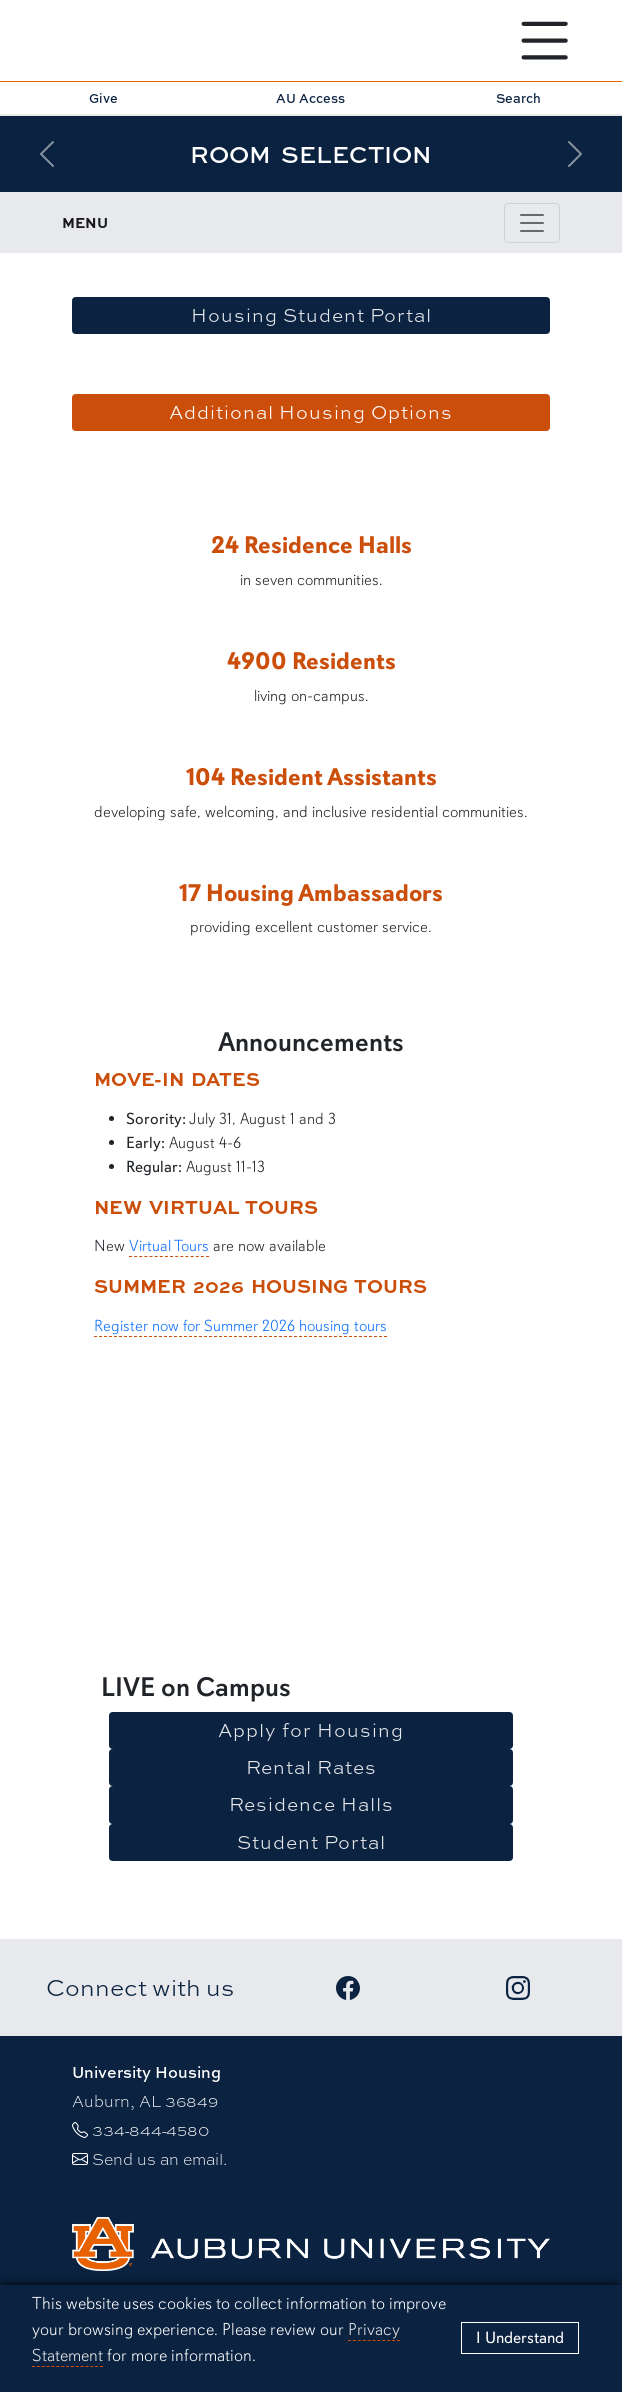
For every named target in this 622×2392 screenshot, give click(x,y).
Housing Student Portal (311, 315)
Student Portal (311, 1842)
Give (103, 98)
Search (518, 98)
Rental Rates (311, 1767)
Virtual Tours (169, 1246)
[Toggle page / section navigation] (532, 223)
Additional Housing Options (311, 412)
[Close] (520, 2338)
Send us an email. (159, 2158)
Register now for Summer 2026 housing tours (240, 1326)
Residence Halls (311, 1804)
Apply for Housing (311, 1730)
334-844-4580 (150, 2129)
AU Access (310, 98)
